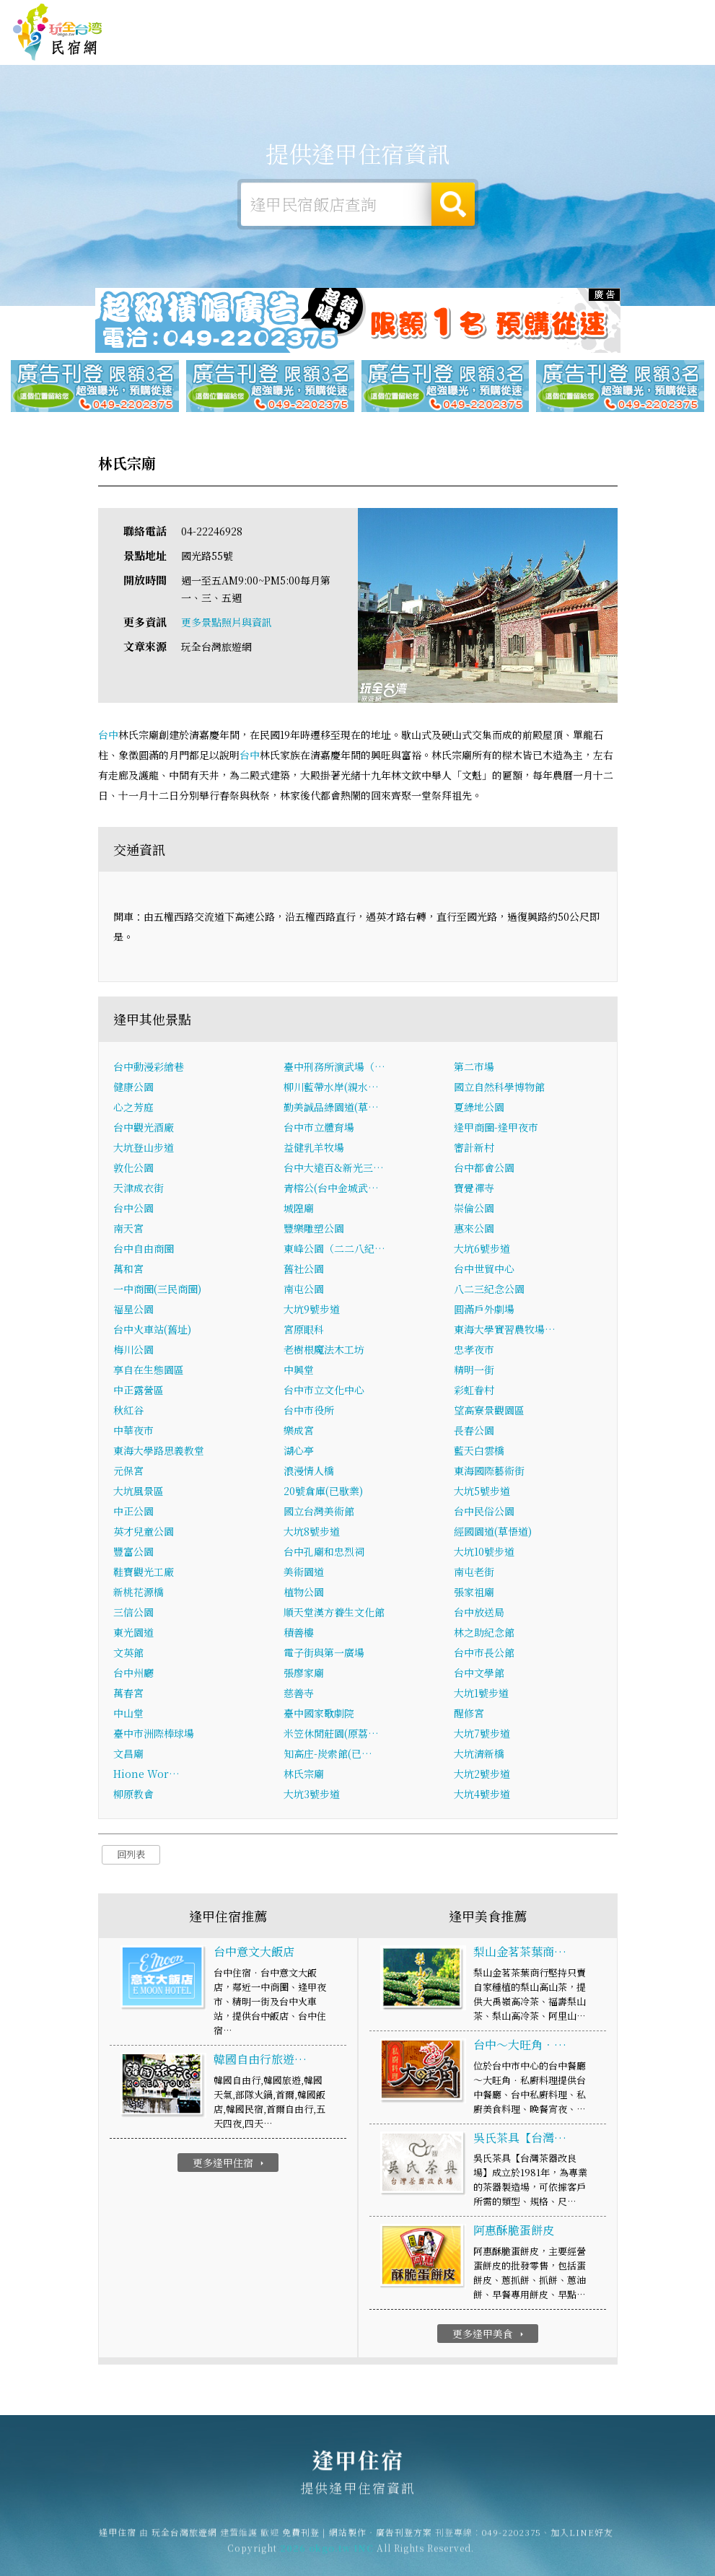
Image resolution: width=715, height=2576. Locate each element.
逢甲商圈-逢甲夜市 (496, 1128)
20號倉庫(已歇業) (323, 1492)
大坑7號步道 (482, 1734)
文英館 (128, 1654)
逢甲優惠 (547, 49)
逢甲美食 (503, 47)
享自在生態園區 (148, 1371)
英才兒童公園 (143, 1532)
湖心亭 (299, 1452)
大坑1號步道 (481, 1694)
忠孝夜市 (474, 1351)
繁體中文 (670, 14)
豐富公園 (133, 1553)
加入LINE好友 (581, 2539)
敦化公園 (133, 1169)
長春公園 (474, 1431)
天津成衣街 (138, 1189)
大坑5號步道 (482, 1492)
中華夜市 (133, 1431)
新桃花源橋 (138, 1593)
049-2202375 (511, 2539)
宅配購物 (682, 58)
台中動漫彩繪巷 (148, 1068)
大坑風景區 (138, 1492)
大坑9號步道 (312, 1310)
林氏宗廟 (304, 1775)
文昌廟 (128, 1755)
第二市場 (474, 1068)
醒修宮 (469, 1714)
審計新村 (474, 1149)
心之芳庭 (133, 1108)
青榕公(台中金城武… (331, 1189)
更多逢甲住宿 (230, 2163)
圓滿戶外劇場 (484, 1310)
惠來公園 (474, 1229)
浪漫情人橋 (309, 1472)
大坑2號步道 (482, 1775)
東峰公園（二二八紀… (334, 1250)
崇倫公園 (474, 1209)
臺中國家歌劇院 (319, 1714)
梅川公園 (133, 1351)
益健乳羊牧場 (314, 1149)
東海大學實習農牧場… (505, 1330)
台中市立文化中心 (324, 1391)
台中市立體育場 (319, 1128)
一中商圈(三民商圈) (157, 1290)
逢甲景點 (637, 55)
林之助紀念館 (484, 1633)
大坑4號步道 (482, 1795)
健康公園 (133, 1088)
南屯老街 (474, 1573)
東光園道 (133, 1633)
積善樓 (299, 1633)
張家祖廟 (474, 1593)
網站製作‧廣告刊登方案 (580, 16)
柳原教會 (133, 1795)
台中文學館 (479, 1674)
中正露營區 (138, 1391)
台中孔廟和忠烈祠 (324, 1553)
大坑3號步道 (312, 1795)
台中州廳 (133, 1674)
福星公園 (133, 1310)
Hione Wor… (146, 1775)
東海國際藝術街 (489, 1472)
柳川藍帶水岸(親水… (331, 1088)
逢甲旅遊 (458, 46)
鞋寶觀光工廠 (143, 1573)
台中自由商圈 (143, 1250)
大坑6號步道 (482, 1250)
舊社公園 (304, 1270)
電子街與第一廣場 (324, 1654)
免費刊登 (506, 16)
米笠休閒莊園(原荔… (331, 1734)
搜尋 (453, 204)
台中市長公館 (484, 1654)
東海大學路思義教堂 (158, 1452)
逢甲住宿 (58, 32)
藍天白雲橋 (479, 1452)
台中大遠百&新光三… (334, 1169)
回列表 (131, 1855)
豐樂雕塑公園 (314, 1229)
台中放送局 (479, 1613)
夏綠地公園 (479, 1108)
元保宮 (128, 1472)
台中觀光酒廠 (143, 1128)
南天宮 (128, 1229)
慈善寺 (299, 1694)
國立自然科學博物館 (499, 1088)
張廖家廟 (304, 1674)
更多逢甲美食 (489, 2334)
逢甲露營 (413, 45)
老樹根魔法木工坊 (324, 1351)
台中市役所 (309, 1411)
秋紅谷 (128, 1411)
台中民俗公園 (484, 1512)
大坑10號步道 (484, 1553)
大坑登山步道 (143, 1149)
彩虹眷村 (474, 1391)
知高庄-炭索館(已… (328, 1755)
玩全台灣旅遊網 (449, 16)
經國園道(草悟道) (493, 1532)
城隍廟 (299, 1209)
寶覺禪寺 (474, 1189)
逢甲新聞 (592, 52)
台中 (108, 735)
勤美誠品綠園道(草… (331, 1108)
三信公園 (133, 1613)
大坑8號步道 (312, 1532)
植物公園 (304, 1593)
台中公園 (133, 1209)
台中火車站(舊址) (152, 1330)
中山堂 (128, 1714)
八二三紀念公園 (489, 1290)
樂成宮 (299, 1431)
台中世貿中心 (484, 1270)
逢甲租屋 (368, 46)
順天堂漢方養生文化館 (334, 1613)
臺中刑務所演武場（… (334, 1068)
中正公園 (133, 1512)
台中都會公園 (484, 1169)
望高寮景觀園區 (489, 1411)
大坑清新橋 (479, 1755)
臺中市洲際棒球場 (153, 1734)
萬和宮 (128, 1270)
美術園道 (304, 1573)
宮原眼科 (304, 1330)
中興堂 (299, 1371)
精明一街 (474, 1371)
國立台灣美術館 (319, 1512)
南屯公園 (304, 1290)
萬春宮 (128, 1694)
